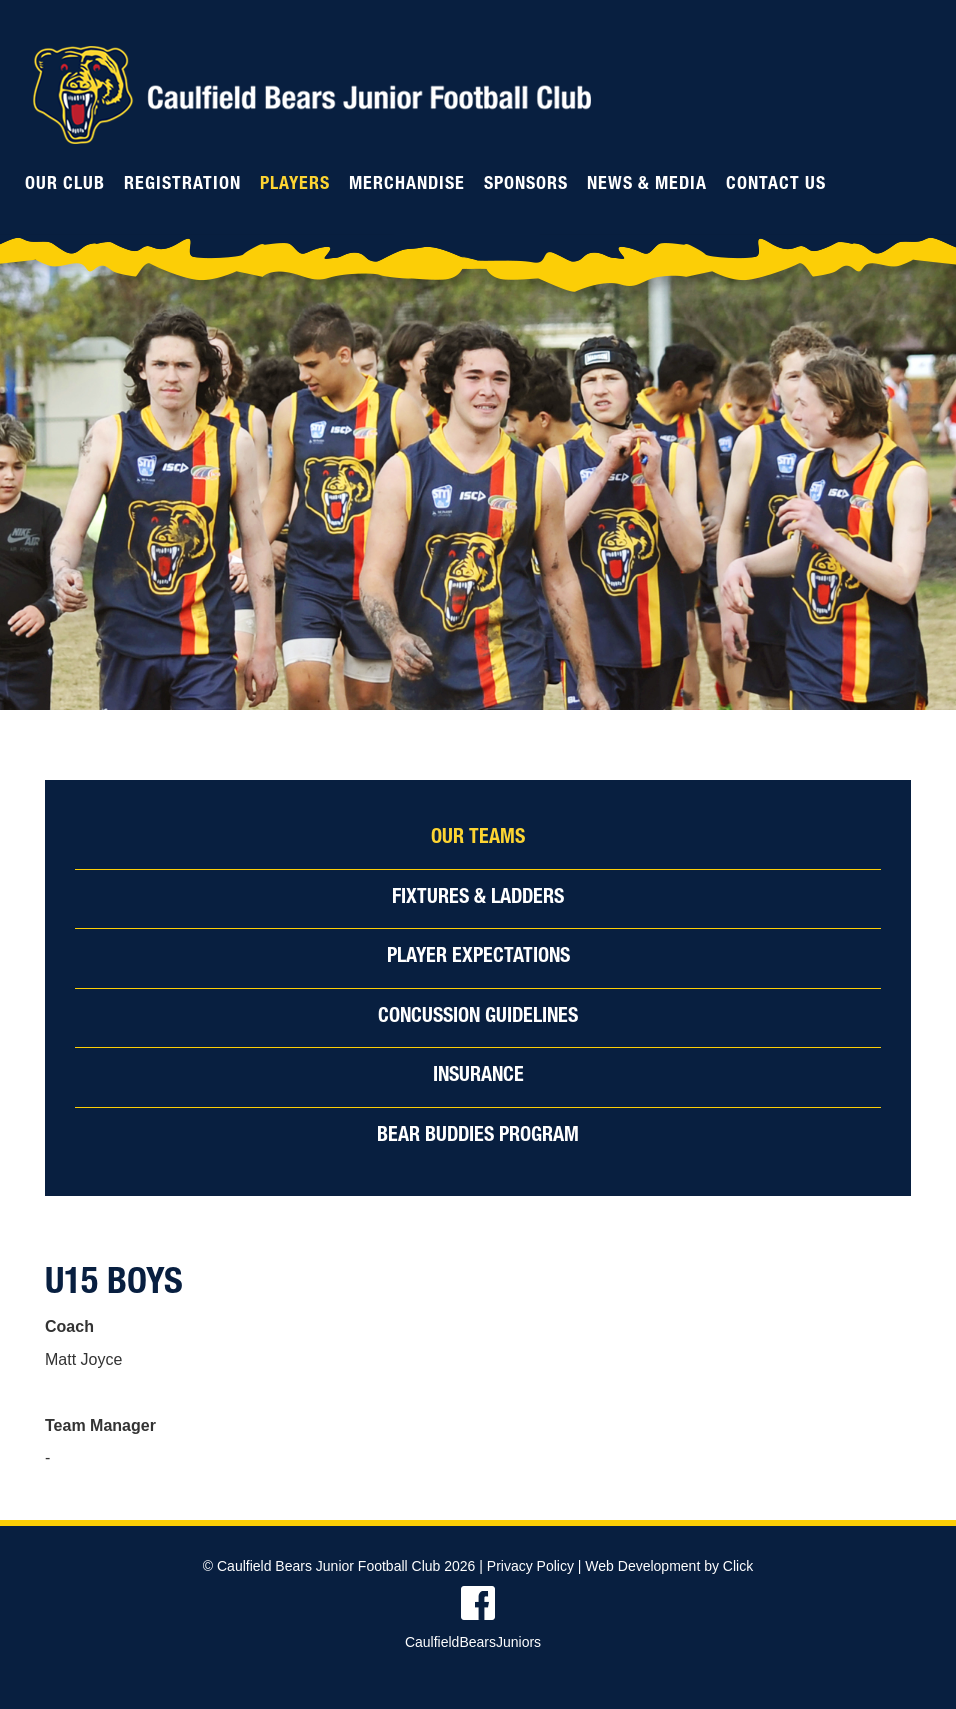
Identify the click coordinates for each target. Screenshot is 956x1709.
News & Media (647, 185)
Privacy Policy (530, 1566)
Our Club (65, 185)
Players (295, 185)
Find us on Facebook (478, 1603)
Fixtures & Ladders (478, 899)
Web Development (642, 1566)
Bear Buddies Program (478, 1137)
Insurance (478, 1077)
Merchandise (407, 185)
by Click (728, 1566)
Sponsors (526, 185)
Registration (182, 185)
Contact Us (776, 185)
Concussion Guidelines (478, 1018)
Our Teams (478, 839)
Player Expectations (478, 958)
